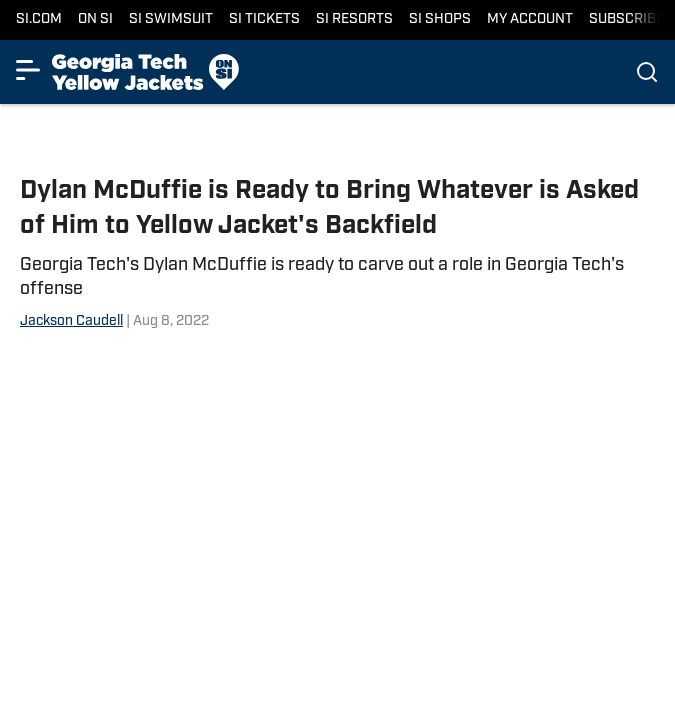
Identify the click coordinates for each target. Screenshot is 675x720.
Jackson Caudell (71, 321)
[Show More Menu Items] (28, 70)
